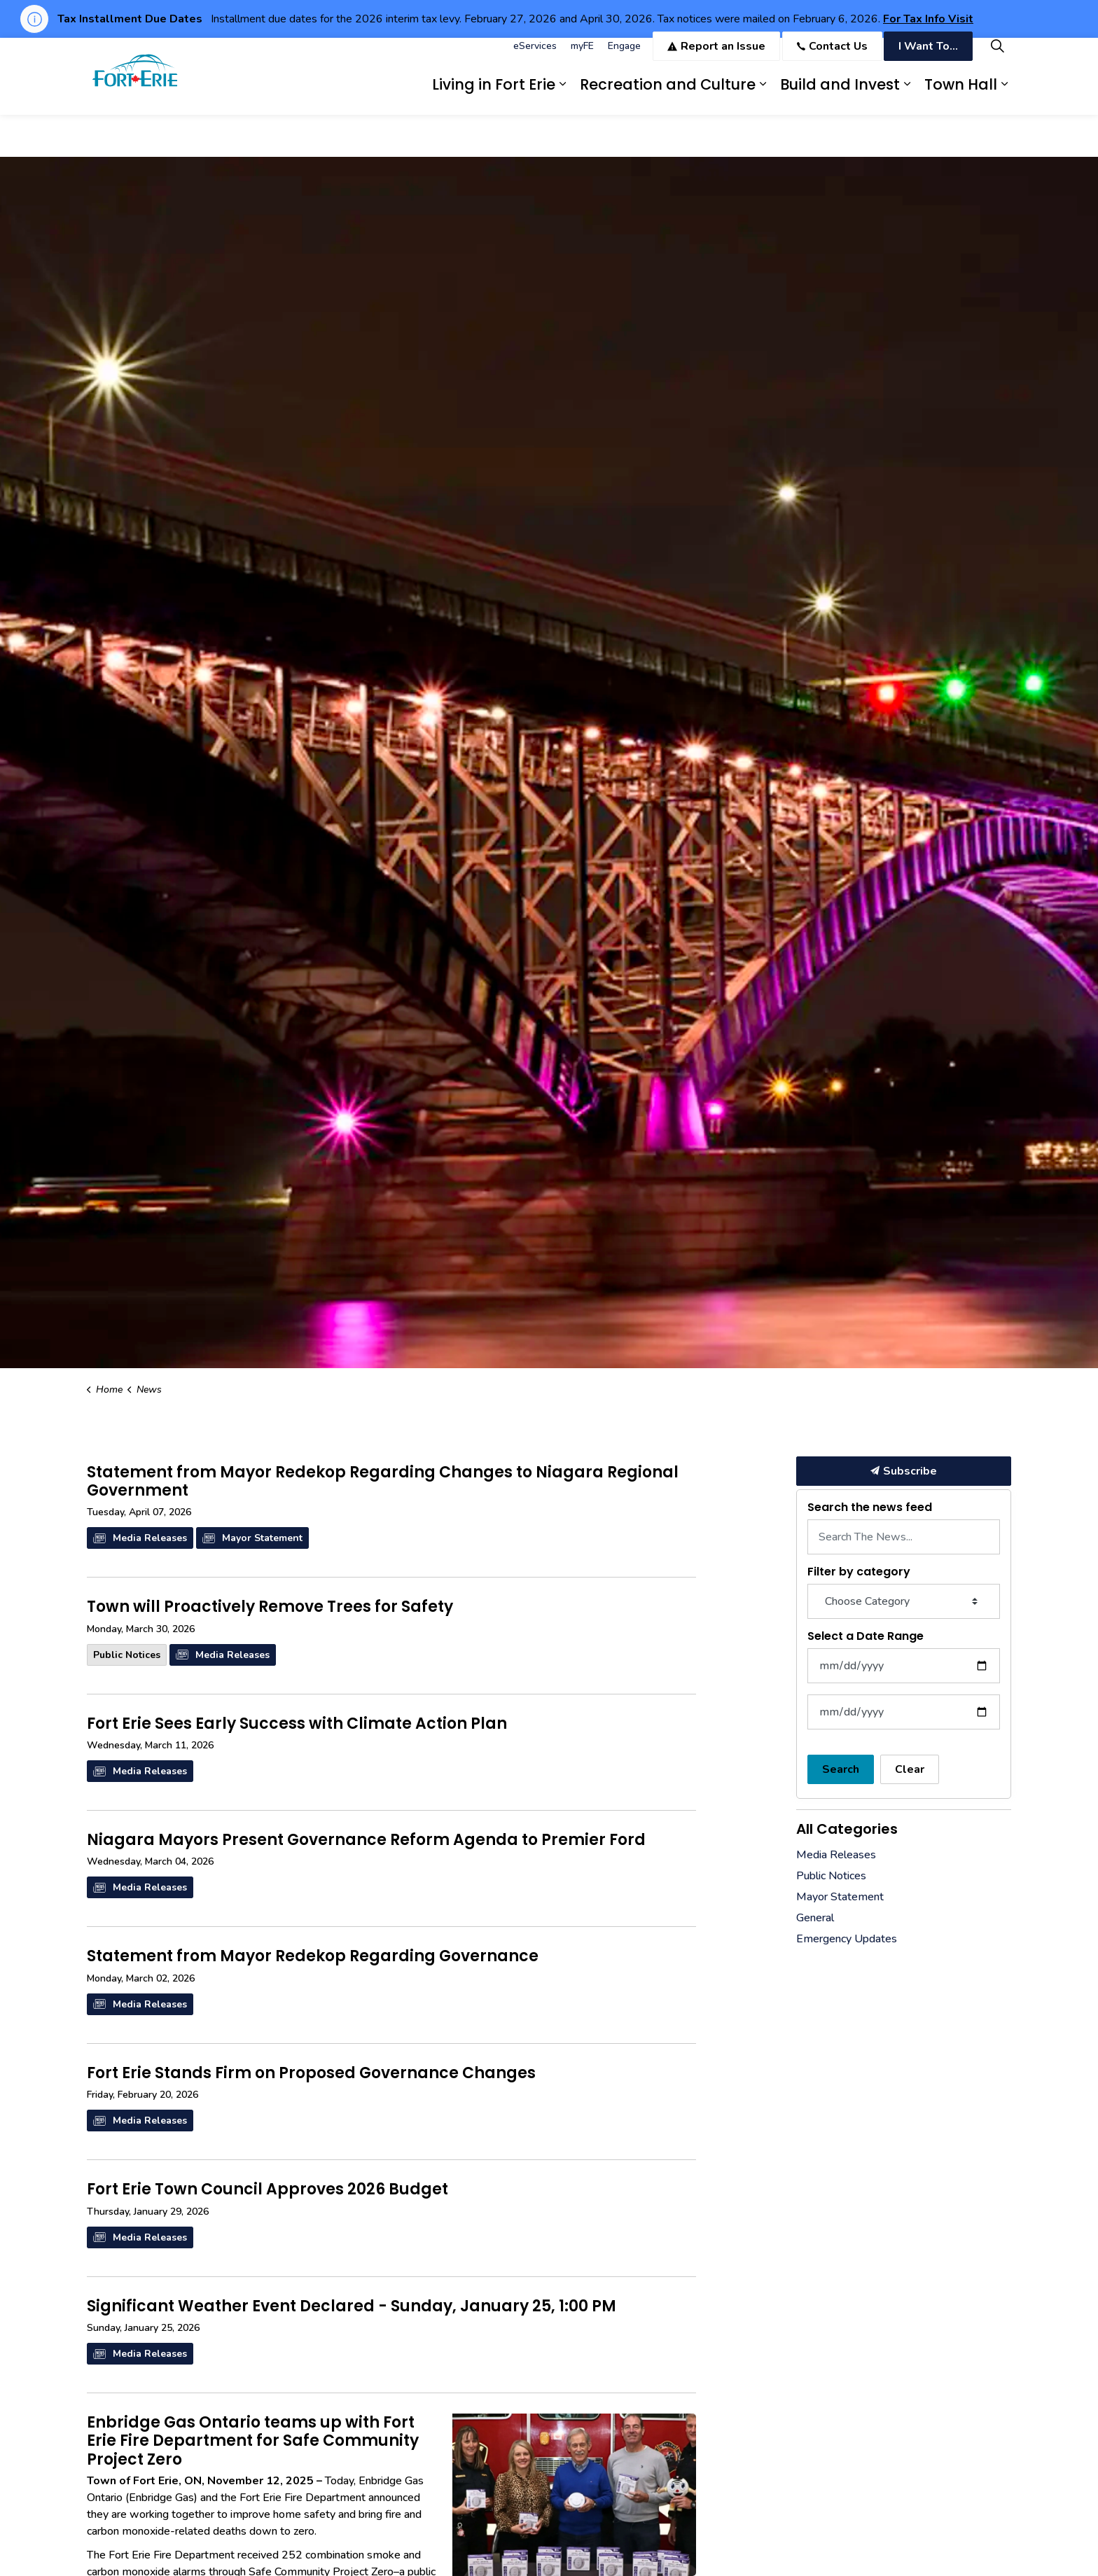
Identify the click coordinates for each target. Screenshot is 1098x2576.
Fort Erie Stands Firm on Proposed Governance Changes (311, 2074)
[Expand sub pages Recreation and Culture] (763, 95)
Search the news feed (869, 1507)
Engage (624, 57)
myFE (582, 57)
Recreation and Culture (668, 95)
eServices (535, 57)
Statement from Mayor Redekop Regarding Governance (312, 1957)
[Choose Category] (904, 1601)
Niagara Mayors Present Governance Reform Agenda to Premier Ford (366, 1841)
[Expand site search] (997, 57)
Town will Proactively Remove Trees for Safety (270, 1607)
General (815, 1918)
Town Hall (960, 95)
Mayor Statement (252, 1538)
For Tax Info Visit (928, 19)
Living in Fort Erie (493, 95)
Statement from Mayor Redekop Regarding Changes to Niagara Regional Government (383, 1482)
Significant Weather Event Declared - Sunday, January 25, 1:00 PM (351, 2307)
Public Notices (126, 1655)
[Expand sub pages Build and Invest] (907, 95)
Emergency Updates (846, 1939)
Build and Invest (840, 95)
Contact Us (832, 57)
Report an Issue (716, 57)
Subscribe (904, 1471)
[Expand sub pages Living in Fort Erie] (562, 95)
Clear (909, 1769)
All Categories (847, 1829)
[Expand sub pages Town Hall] (1004, 95)
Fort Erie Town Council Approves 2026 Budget (267, 2190)
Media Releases (140, 1538)
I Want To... (928, 57)
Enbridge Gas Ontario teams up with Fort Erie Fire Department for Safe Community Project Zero (253, 2442)
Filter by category (858, 1571)
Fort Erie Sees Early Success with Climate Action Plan (297, 1724)
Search (840, 1769)
